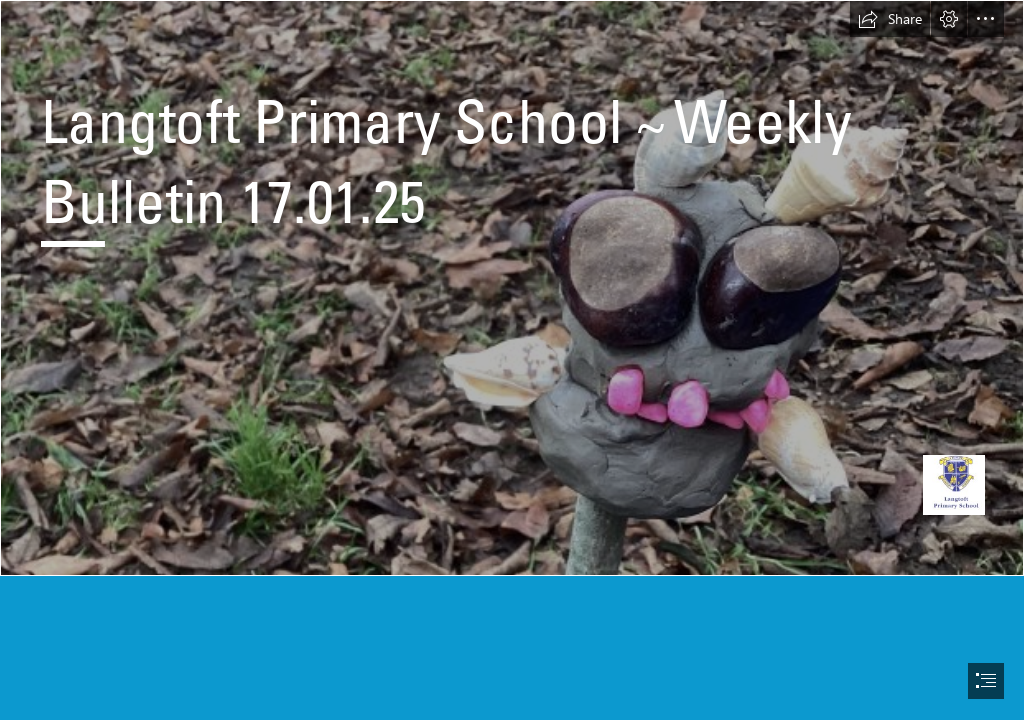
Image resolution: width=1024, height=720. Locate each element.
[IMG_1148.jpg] (512, 288)
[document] (512, 360)
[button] (890, 19)
